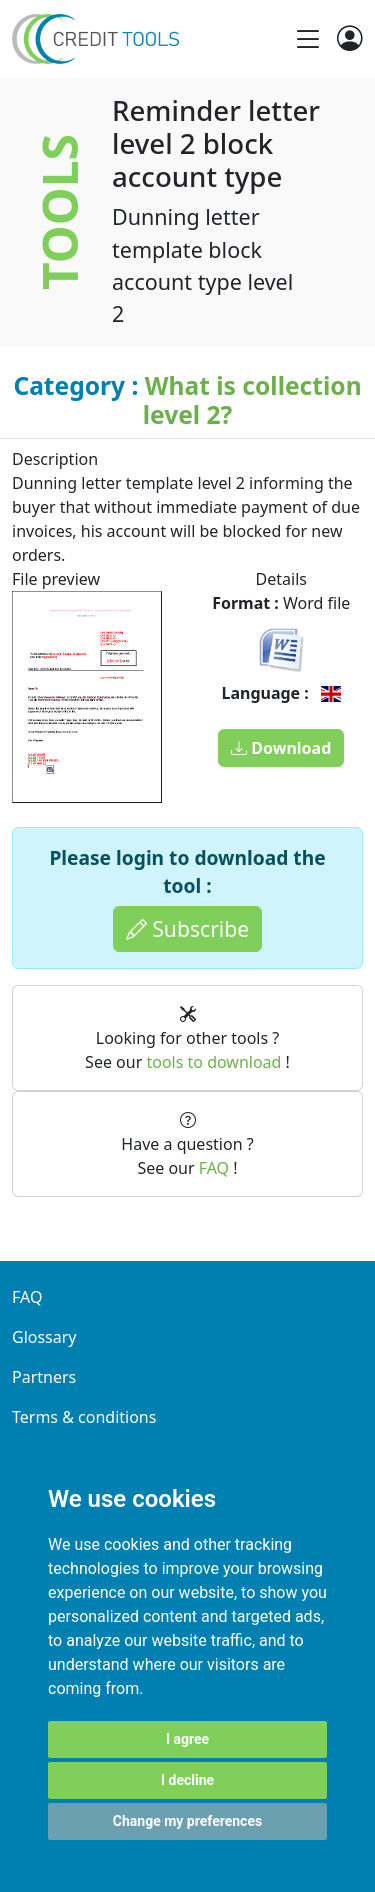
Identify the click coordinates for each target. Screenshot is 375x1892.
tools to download (213, 1062)
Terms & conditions (84, 1417)
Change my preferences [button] (187, 1821)
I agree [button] (187, 1739)
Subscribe (187, 928)
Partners (44, 1377)
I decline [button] (187, 1780)
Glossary (44, 1337)
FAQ (214, 1168)
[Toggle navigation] (308, 39)
